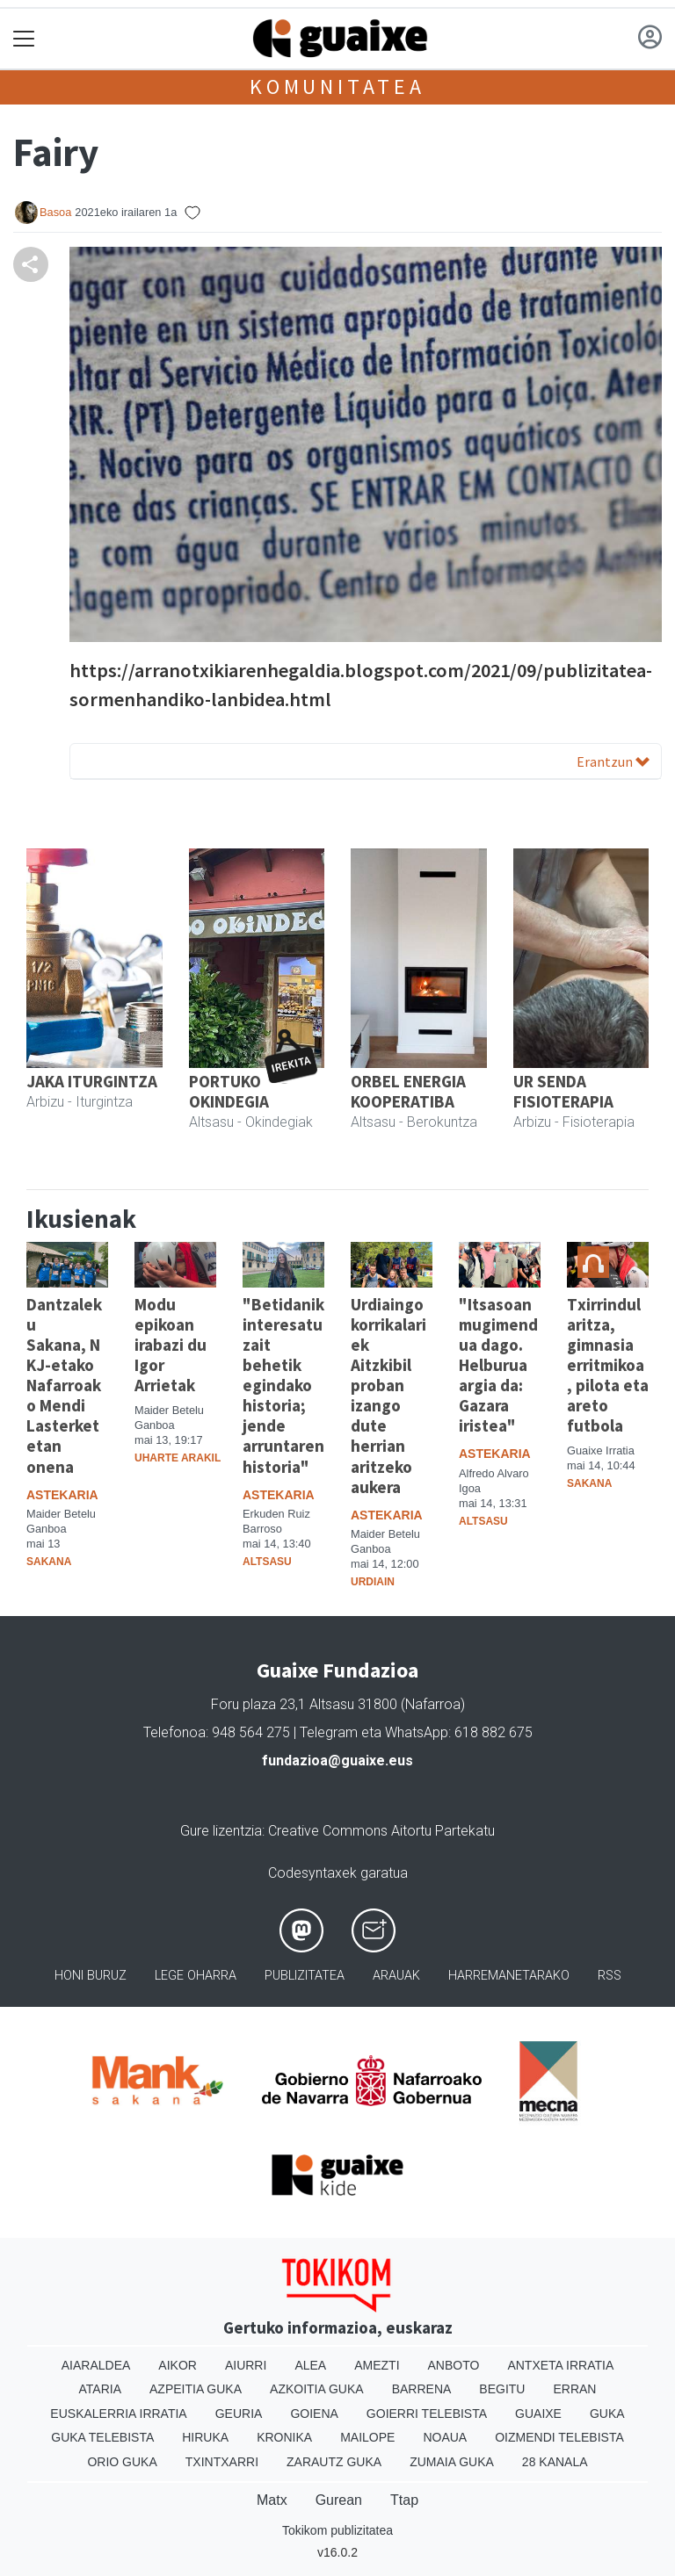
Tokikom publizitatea (337, 2530)
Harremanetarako (509, 1975)
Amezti (376, 2365)
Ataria (100, 2389)
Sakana (48, 1561)
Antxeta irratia (560, 2365)
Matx (272, 2500)
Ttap (404, 2500)
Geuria (239, 2413)
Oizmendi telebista (559, 2437)
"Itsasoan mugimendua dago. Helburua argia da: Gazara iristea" (498, 1365)
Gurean (339, 2500)
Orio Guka (121, 2462)
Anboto (454, 2365)
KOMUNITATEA (337, 86)
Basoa (55, 212)
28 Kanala (555, 2462)
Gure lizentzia (221, 1830)
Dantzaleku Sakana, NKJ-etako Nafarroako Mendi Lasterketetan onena (64, 1385)
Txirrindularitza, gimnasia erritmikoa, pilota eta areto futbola (608, 1365)
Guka (607, 2413)
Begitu (502, 2389)
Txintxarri (221, 2462)
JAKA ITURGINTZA (91, 1081)
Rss (609, 1975)
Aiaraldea (96, 2365)
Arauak (396, 1975)
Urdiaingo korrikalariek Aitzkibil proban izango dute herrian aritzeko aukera (388, 1395)
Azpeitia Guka (195, 2389)
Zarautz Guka (334, 2462)
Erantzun (613, 761)
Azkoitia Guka (317, 2389)
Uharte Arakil (177, 1458)
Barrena (422, 2389)
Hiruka (205, 2437)
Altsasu (267, 1561)
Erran (574, 2389)
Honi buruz (90, 1975)
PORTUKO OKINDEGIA (229, 1091)
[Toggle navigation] (24, 39)
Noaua (445, 2437)
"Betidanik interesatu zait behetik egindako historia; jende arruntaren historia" (283, 1385)
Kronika (284, 2437)
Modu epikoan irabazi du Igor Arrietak (170, 1345)
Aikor (177, 2365)
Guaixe (538, 2413)
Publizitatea (305, 1975)
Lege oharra (195, 1975)
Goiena (314, 2413)
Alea (310, 2365)
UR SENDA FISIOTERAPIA (563, 1091)
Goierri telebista (427, 2413)
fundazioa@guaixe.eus (337, 1760)
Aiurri (245, 2365)
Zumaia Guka (452, 2462)
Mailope (367, 2437)
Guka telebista (102, 2437)
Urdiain (373, 1582)
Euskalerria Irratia (118, 2413)
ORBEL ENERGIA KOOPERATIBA (408, 1091)
